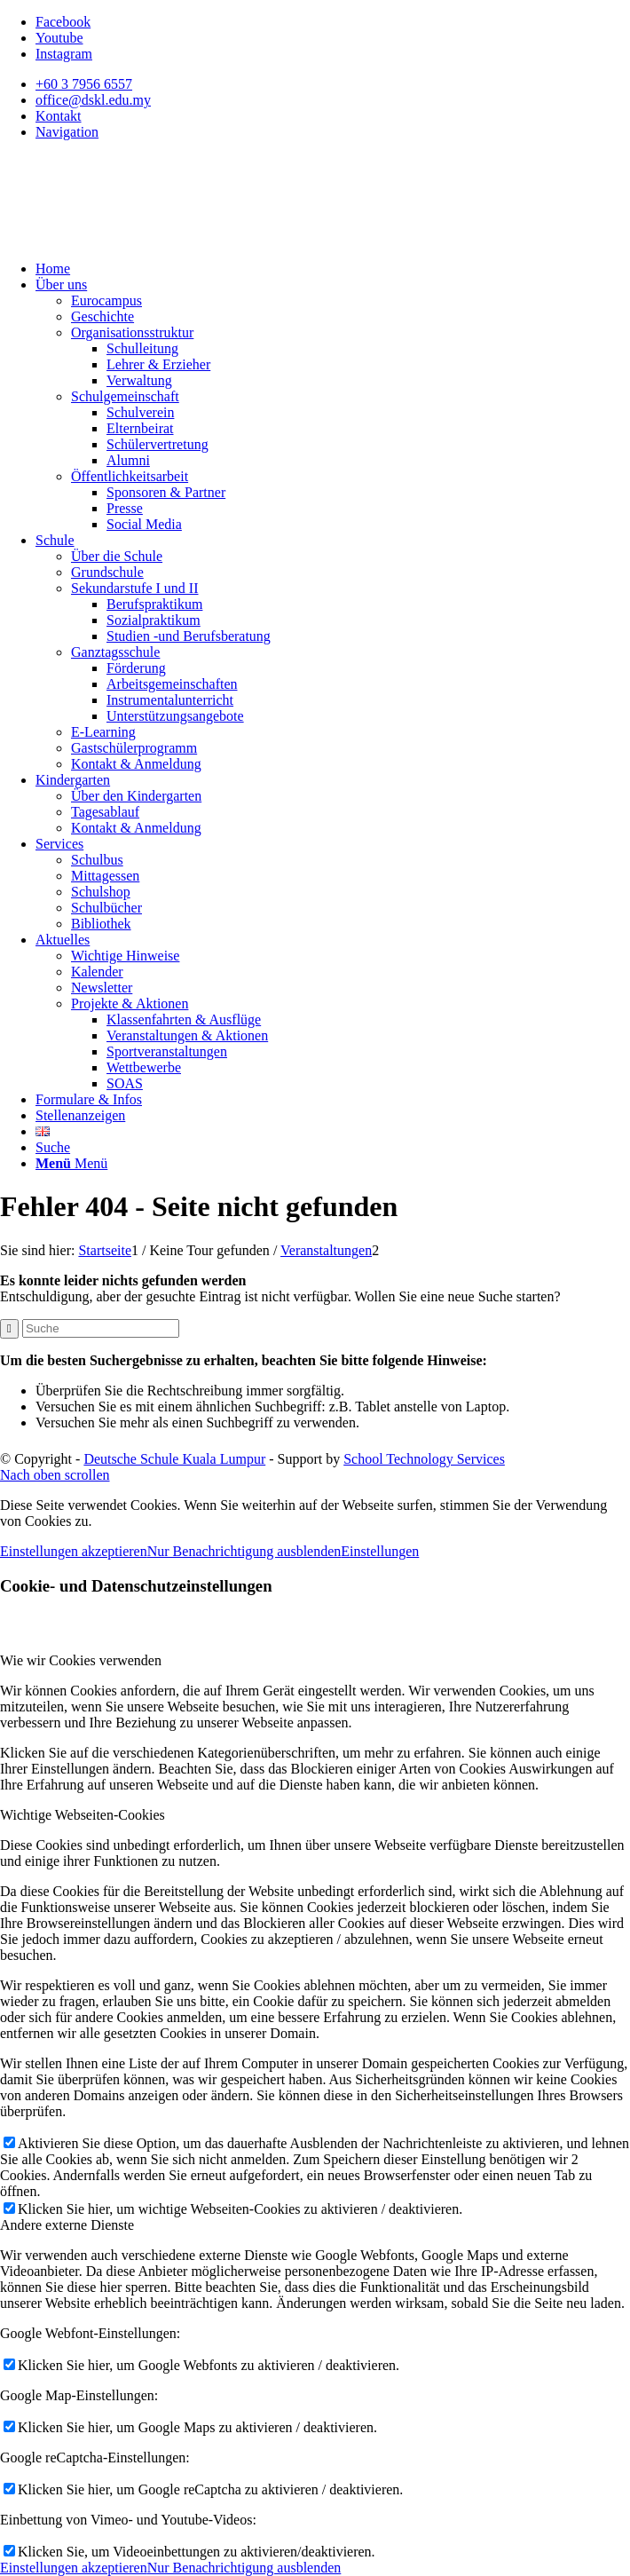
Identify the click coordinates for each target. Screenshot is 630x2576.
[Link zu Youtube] (59, 37)
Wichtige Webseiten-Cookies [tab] (82, 1814)
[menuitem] (332, 84)
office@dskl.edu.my (93, 99)
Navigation (66, 131)
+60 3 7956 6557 (83, 83)
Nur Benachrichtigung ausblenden (244, 1551)
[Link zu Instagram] (63, 53)
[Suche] (52, 1147)
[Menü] (71, 1163)
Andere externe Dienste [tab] (67, 2224)
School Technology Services (424, 1458)
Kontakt (58, 115)
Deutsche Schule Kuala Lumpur (174, 1458)
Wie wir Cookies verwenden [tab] (80, 1660)
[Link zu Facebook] (63, 21)
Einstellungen (380, 1551)
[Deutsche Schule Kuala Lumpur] (133, 238)
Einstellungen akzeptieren (73, 1551)
